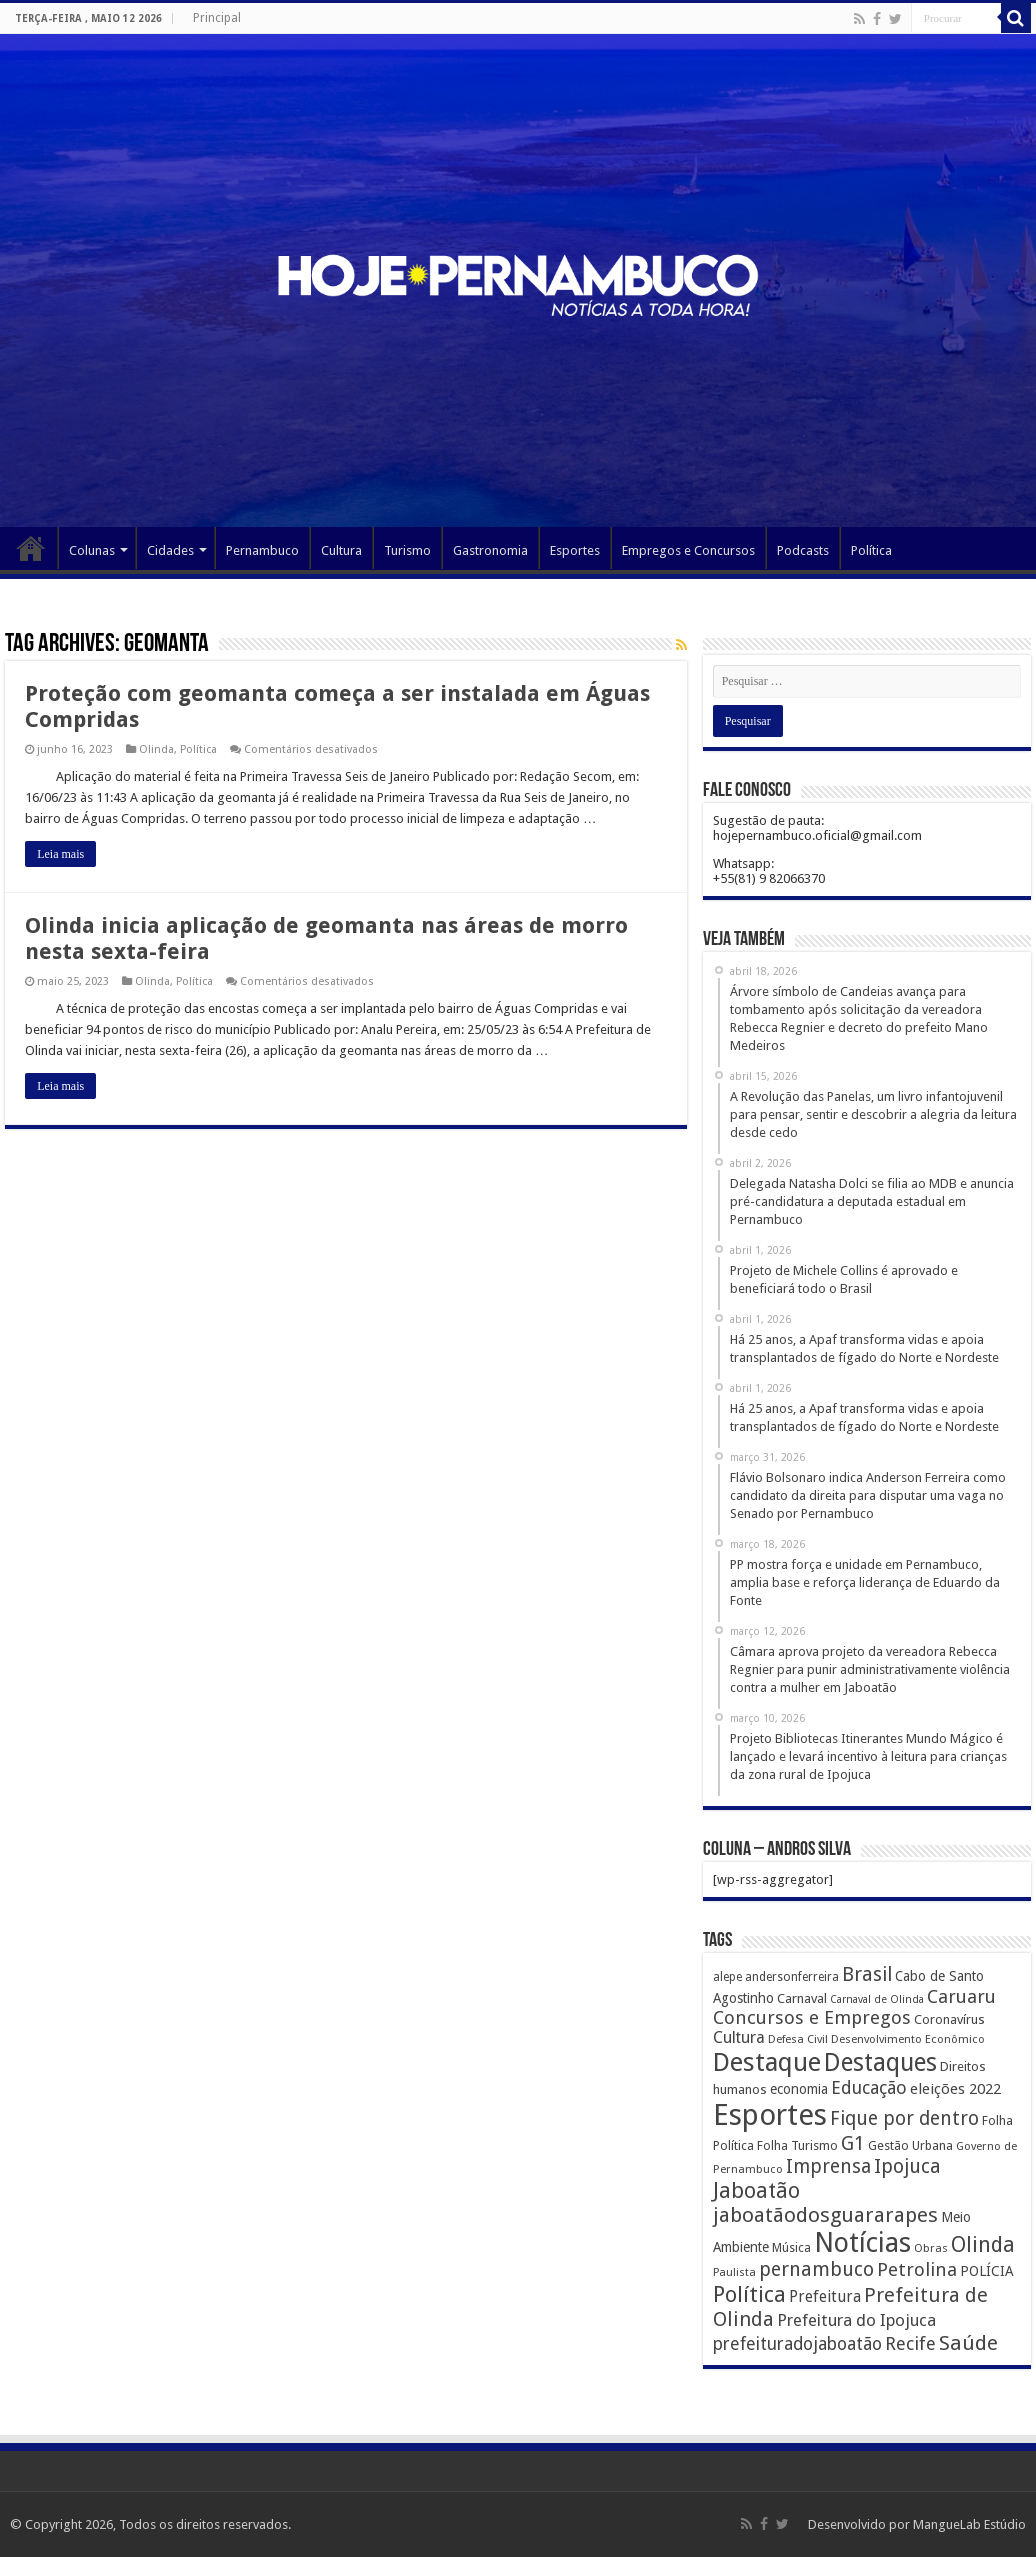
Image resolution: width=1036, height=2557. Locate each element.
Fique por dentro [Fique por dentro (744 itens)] (904, 2118)
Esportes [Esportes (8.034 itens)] (770, 2115)
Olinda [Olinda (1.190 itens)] (983, 2244)
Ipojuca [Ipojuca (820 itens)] (907, 2166)
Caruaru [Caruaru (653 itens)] (961, 1996)
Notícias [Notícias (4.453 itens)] (862, 2242)
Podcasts (803, 550)
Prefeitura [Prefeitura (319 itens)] (825, 2297)
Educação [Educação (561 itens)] (869, 2087)
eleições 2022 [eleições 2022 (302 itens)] (955, 2089)
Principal (217, 18)
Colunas (92, 550)
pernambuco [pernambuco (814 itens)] (816, 2269)
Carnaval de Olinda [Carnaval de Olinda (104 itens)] (877, 1999)
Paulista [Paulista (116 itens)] (734, 2272)
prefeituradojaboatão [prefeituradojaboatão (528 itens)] (797, 2344)
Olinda (156, 749)
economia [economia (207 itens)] (799, 2089)
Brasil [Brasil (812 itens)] (867, 1974)
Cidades (170, 550)
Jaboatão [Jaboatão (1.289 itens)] (756, 2190)
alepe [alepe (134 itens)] (727, 1977)
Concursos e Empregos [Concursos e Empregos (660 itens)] (812, 2017)
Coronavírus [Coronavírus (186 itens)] (949, 2019)
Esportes (575, 550)
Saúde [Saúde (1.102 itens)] (968, 2343)
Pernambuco (262, 550)
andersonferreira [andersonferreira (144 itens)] (792, 1977)
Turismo (407, 550)
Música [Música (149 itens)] (791, 2248)
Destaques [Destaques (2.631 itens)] (880, 2062)
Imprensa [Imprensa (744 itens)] (828, 2166)
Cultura (341, 550)
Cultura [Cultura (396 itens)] (739, 2037)
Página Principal (31, 548)
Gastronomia (490, 550)
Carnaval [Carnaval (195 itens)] (802, 1998)
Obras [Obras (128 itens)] (931, 2248)
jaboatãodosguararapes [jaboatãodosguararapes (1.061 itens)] (825, 2215)
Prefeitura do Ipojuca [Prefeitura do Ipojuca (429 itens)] (856, 2320)
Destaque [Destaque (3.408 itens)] (767, 2062)
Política (871, 550)
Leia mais (60, 854)
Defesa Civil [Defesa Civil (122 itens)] (798, 2039)
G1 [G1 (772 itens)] (853, 2143)
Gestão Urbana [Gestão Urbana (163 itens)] (910, 2145)
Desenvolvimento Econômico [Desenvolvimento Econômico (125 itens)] (908, 2039)
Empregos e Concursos (688, 550)
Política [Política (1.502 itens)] (749, 2294)
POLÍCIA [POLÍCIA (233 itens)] (987, 2271)
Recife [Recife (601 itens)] (910, 2343)
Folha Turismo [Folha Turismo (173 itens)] (797, 2145)
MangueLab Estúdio (969, 2524)
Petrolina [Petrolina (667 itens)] (917, 2269)
